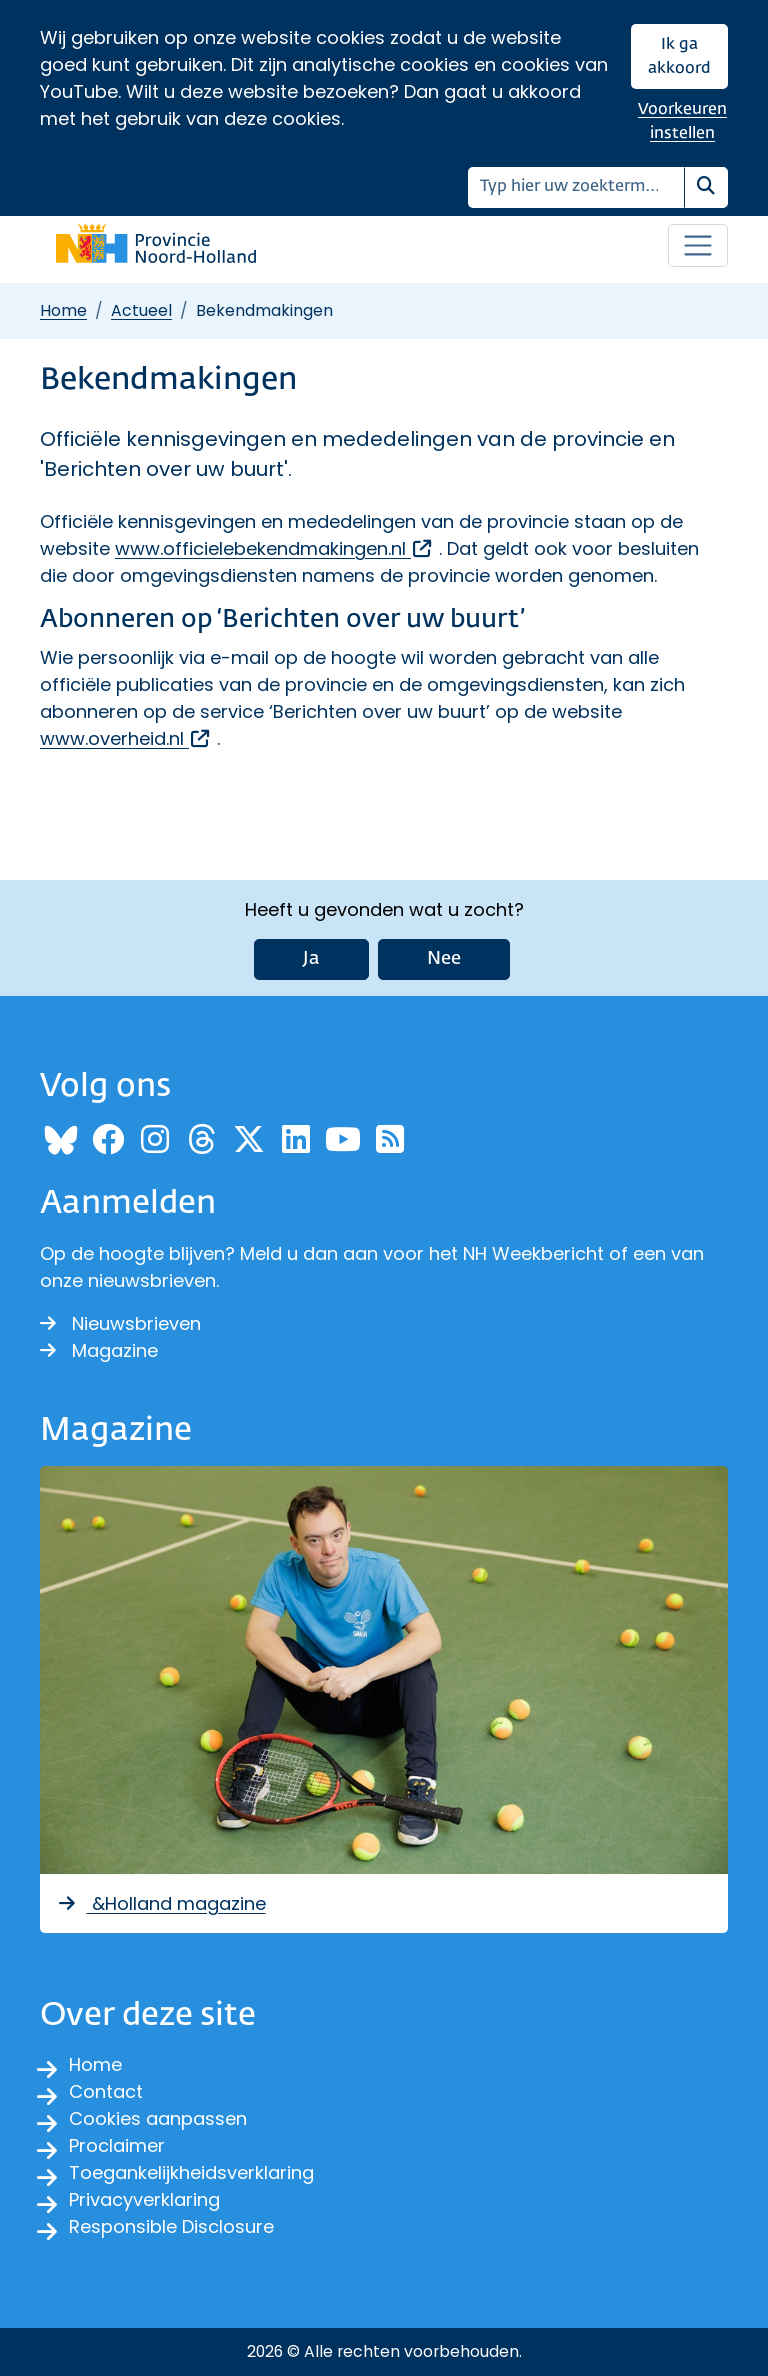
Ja (311, 959)
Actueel (141, 310)
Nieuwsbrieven (120, 1323)
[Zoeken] (576, 187)
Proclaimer (117, 2145)
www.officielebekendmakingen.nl (274, 548)
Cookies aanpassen (158, 2118)
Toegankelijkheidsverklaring (191, 2172)
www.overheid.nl (126, 738)
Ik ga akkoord (679, 56)
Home (63, 310)
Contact (106, 2091)
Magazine (99, 1350)
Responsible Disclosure (171, 2226)
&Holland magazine (161, 1903)
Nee (444, 959)
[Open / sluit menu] (698, 246)
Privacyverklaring (144, 2199)
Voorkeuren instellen (682, 121)
